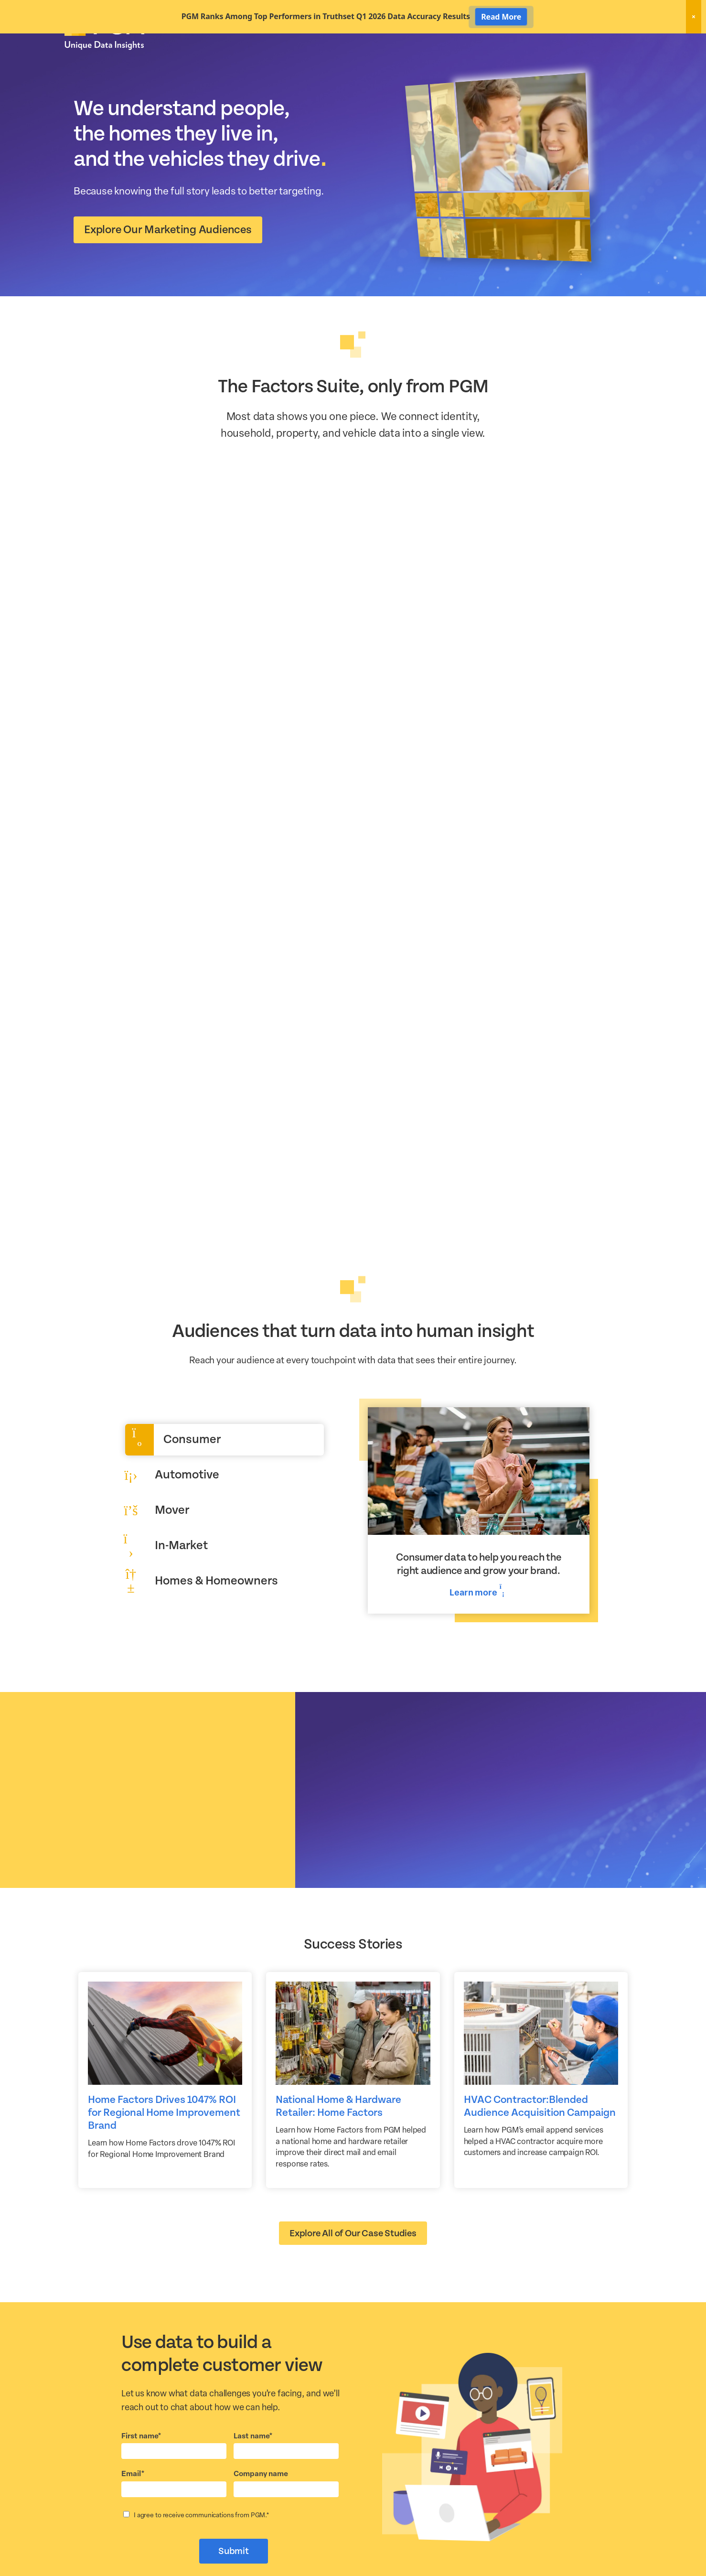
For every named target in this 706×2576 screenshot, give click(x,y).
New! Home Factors (527, 44)
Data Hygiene (439, 61)
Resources (570, 61)
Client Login (616, 44)
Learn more (478, 1625)
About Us (617, 61)
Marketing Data (378, 61)
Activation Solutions (506, 61)
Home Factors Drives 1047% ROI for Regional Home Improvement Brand (164, 2146)
